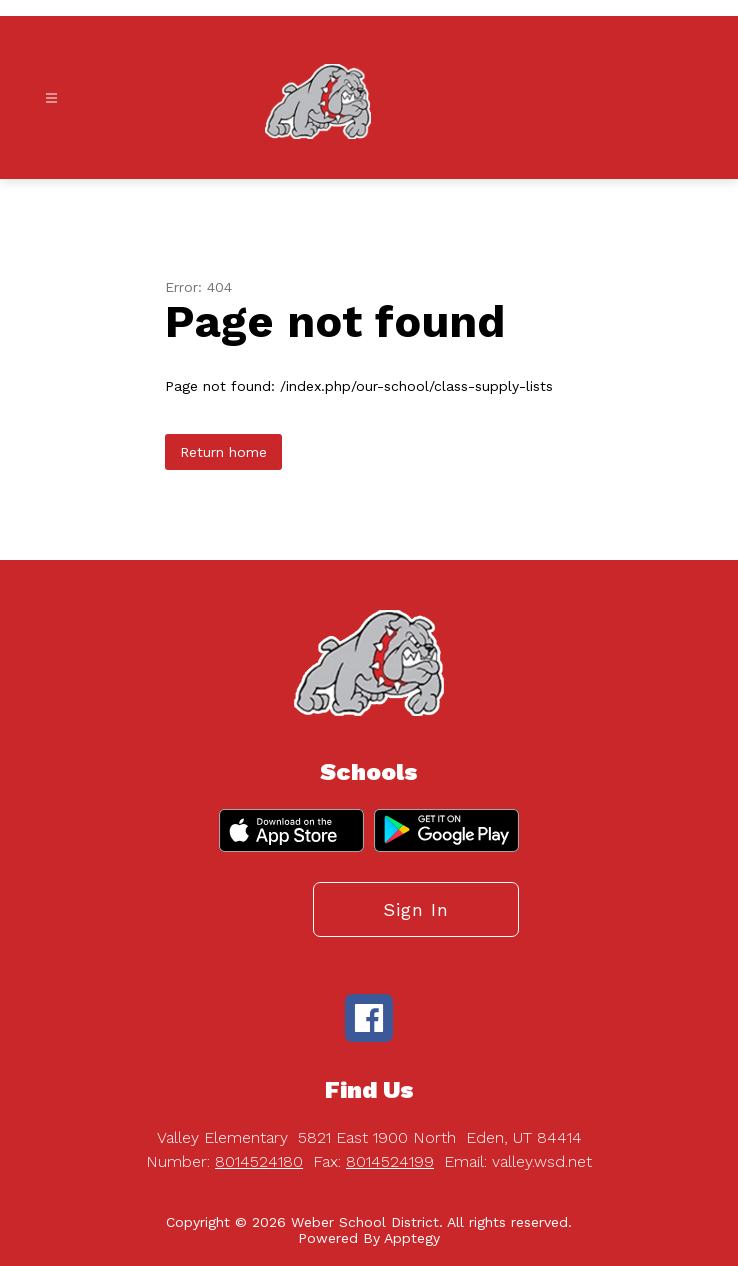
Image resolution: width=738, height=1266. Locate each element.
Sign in (416, 909)
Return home (223, 452)
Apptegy (412, 1238)
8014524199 (390, 1161)
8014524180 (259, 1161)
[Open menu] (51, 98)
